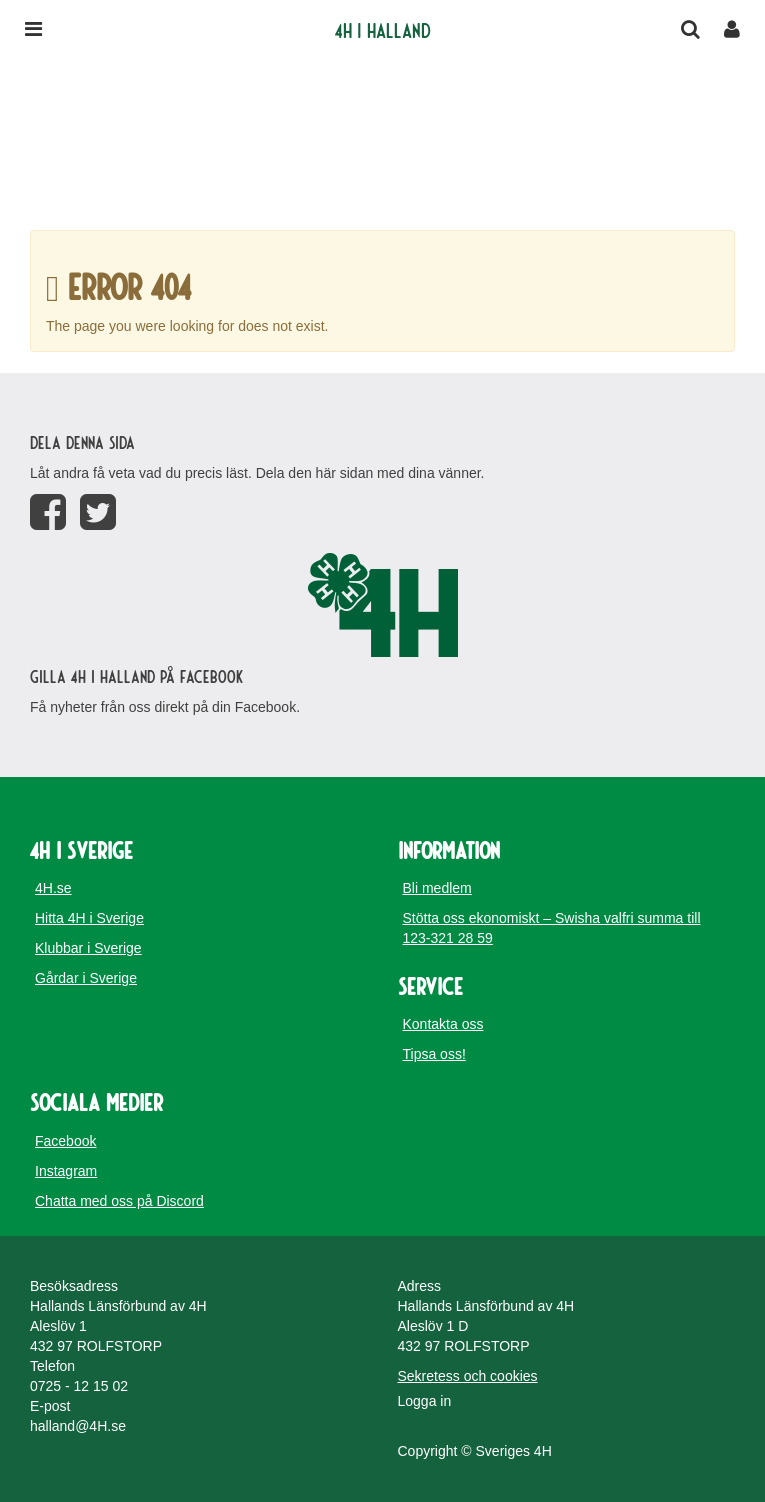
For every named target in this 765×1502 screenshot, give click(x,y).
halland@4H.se (78, 1426)
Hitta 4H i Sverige (89, 918)
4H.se (53, 888)
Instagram (66, 1171)
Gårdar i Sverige (86, 978)
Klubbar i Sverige (88, 948)
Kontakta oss (443, 1024)
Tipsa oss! (434, 1054)
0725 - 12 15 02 (79, 1386)
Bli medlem (437, 888)
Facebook (65, 1141)
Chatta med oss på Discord (119, 1201)
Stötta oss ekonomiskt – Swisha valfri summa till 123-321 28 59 (552, 928)
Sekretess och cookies (468, 1376)
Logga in (425, 1401)
